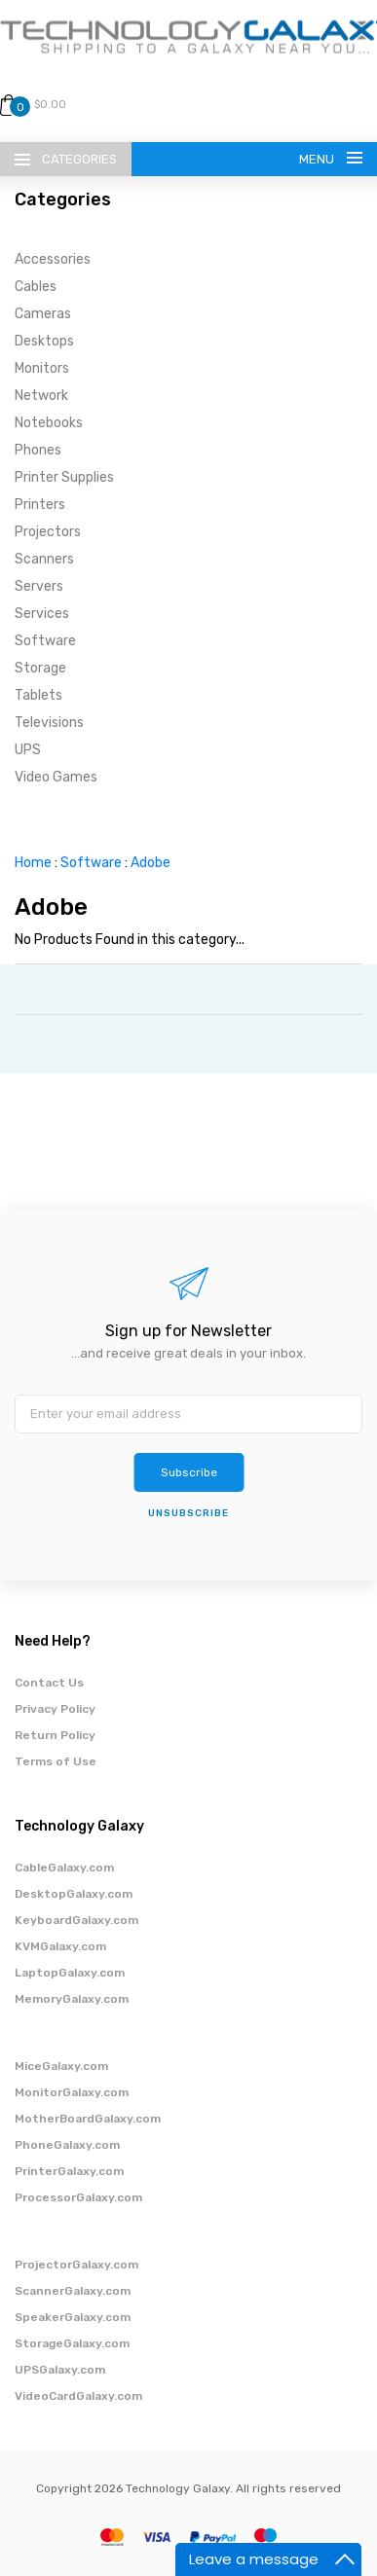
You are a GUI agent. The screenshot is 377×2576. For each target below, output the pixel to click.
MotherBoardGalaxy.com (88, 2118)
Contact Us (49, 1682)
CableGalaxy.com (64, 1867)
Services (42, 613)
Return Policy (55, 1735)
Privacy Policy (55, 1709)
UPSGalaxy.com (60, 2369)
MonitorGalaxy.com (72, 2092)
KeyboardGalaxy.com (76, 1920)
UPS (28, 750)
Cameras (43, 314)
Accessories (53, 259)
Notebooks (49, 423)
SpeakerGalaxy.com (73, 2317)
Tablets (38, 695)
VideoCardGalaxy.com (78, 2396)
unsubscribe (188, 1513)
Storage (40, 668)
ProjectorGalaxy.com (76, 2264)
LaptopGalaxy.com (70, 1972)
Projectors (48, 532)
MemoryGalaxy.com (72, 1999)
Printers (40, 504)
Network (41, 395)
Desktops (44, 341)
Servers (39, 586)
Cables (36, 286)
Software (45, 641)
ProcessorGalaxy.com (78, 2197)
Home (33, 862)
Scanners (44, 559)
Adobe (150, 862)
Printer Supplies (64, 477)
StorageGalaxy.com (72, 2343)
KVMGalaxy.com (60, 1946)
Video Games (56, 777)
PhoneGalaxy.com (67, 2145)
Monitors (42, 368)
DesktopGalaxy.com (73, 1894)
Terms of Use (55, 1761)
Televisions (49, 722)
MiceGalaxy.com (61, 2066)
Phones (38, 450)
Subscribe (189, 1472)
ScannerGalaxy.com (73, 2291)
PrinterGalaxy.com (69, 2171)
